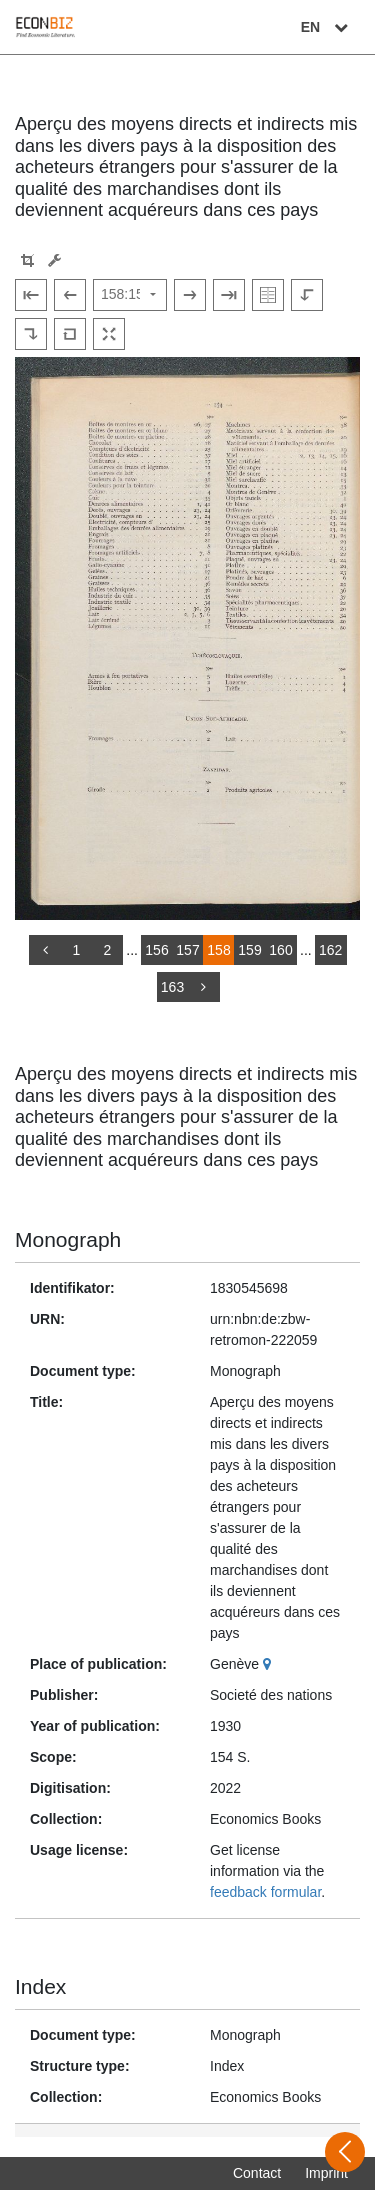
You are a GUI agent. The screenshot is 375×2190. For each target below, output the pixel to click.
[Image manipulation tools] (54, 260)
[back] (45, 950)
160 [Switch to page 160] (280, 950)
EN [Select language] (327, 27)
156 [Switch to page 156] (156, 950)
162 (330, 950)
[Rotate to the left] (307, 295)
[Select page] (130, 295)
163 (172, 987)
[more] (204, 987)
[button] (27, 260)
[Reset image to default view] (70, 334)
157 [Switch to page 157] (187, 950)
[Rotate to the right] (31, 334)
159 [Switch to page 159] (249, 950)
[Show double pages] (268, 295)
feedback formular (265, 1892)
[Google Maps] (269, 1664)
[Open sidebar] (345, 2152)
